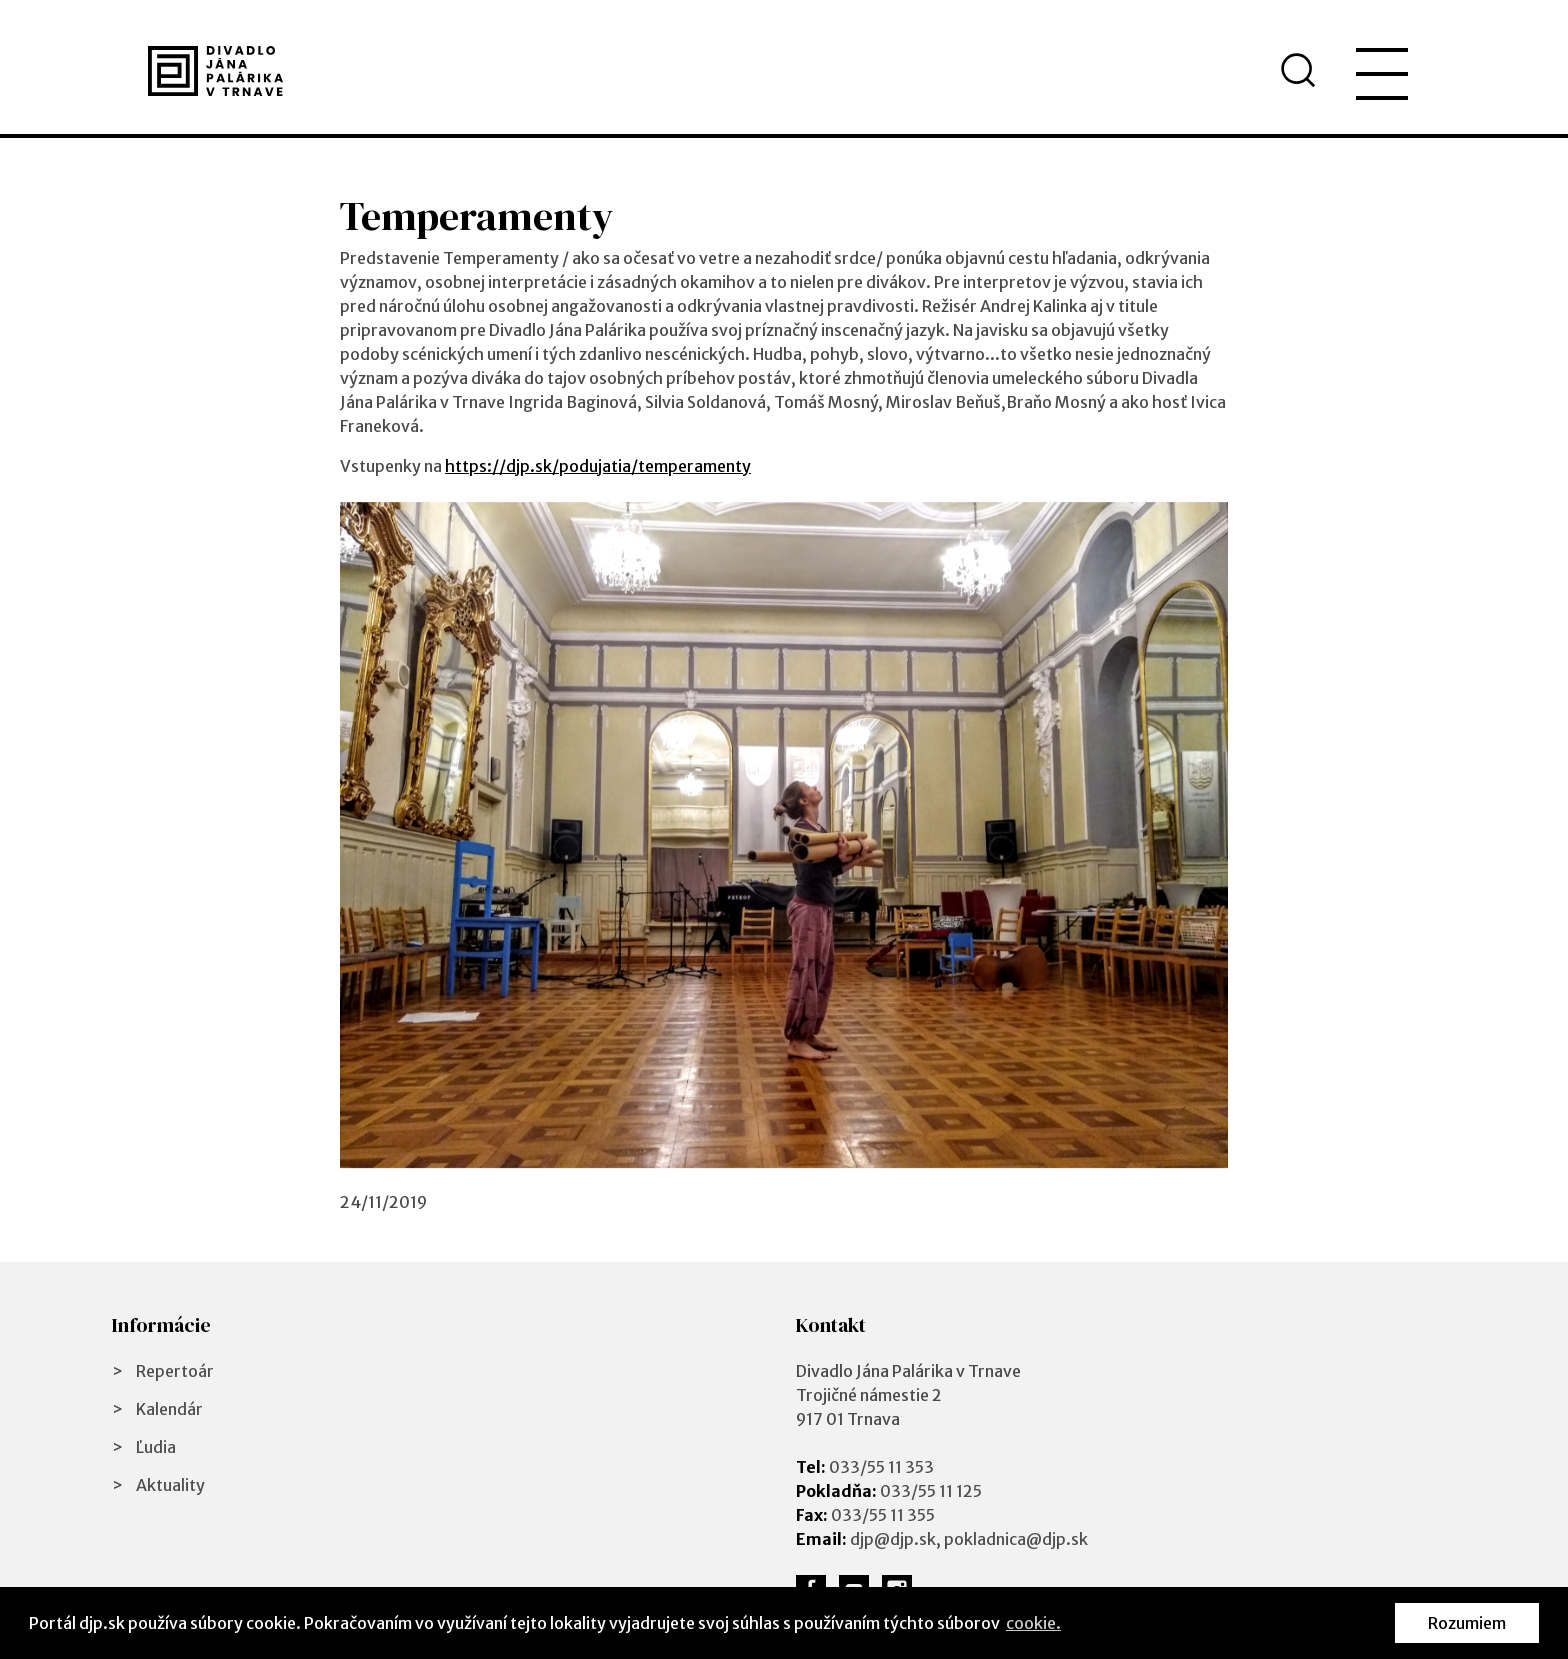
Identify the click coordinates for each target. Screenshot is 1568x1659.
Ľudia (156, 1447)
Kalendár (169, 1409)
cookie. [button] (1033, 1623)
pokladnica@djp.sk (1016, 1539)
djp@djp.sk (893, 1539)
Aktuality (170, 1485)
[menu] (1382, 74)
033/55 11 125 (931, 1491)
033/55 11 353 (881, 1467)
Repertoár (175, 1371)
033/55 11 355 (883, 1515)
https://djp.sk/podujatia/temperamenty (598, 466)
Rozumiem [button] (1467, 1623)
